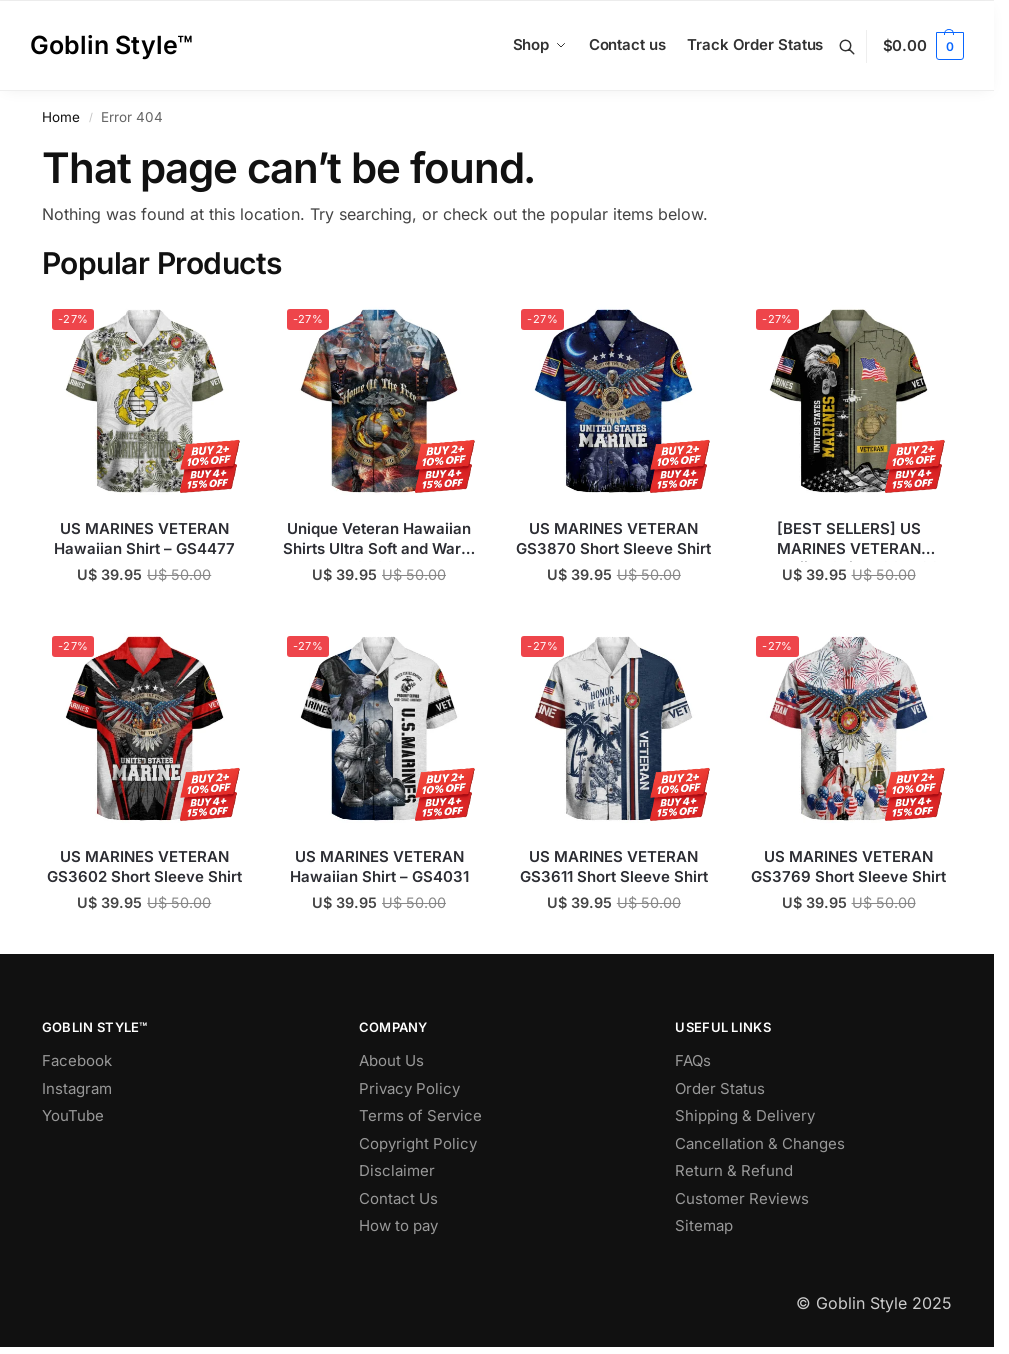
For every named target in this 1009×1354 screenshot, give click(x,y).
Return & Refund (734, 1170)
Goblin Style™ (111, 45)
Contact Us (398, 1198)
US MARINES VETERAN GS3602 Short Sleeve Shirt (144, 866)
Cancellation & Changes (760, 1143)
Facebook (77, 1060)
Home (61, 117)
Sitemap (704, 1225)
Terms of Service (420, 1115)
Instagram (77, 1088)
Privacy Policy (409, 1088)
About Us (391, 1060)
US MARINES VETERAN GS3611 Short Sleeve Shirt (614, 866)
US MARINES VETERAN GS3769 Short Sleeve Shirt (848, 866)
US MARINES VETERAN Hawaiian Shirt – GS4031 (379, 866)
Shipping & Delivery (745, 1115)
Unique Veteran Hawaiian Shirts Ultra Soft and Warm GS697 (379, 538)
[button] (923, 46)
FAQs (693, 1060)
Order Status (720, 1088)
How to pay (398, 1225)
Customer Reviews (742, 1198)
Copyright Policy (418, 1143)
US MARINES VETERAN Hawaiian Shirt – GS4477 (144, 538)
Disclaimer (397, 1170)
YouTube (73, 1115)
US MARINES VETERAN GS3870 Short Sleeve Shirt (613, 538)
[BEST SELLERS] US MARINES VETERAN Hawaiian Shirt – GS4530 (849, 538)
